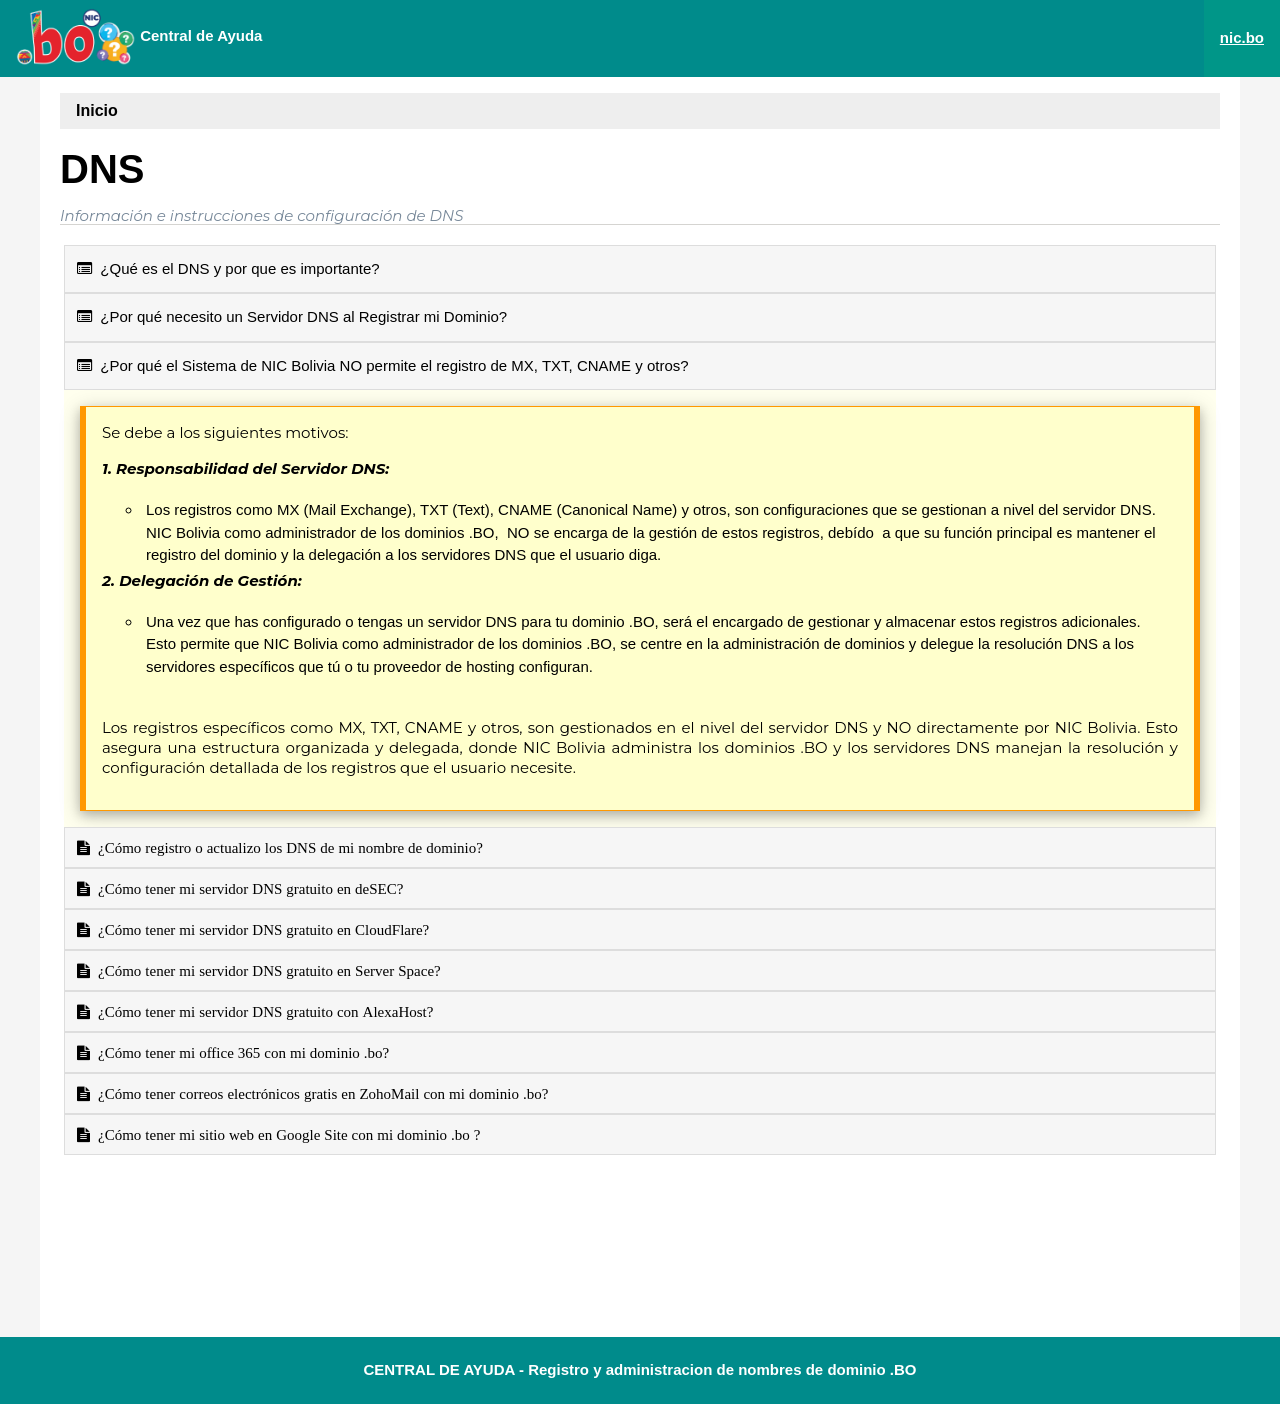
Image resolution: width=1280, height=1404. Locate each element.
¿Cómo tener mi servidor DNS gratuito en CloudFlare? (259, 929)
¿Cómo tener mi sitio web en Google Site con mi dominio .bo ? (285, 1134)
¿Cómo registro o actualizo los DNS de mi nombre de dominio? (286, 847)
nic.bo (1242, 37)
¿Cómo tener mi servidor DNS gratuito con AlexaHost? (261, 1011)
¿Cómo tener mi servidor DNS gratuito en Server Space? (265, 970)
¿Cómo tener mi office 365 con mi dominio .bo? (239, 1052)
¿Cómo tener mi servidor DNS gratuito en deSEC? (246, 888)
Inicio (97, 110)
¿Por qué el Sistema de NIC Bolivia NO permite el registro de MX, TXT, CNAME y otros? (383, 365)
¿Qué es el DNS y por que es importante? (228, 268)
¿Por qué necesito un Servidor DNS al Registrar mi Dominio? (292, 316)
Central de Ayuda (139, 37)
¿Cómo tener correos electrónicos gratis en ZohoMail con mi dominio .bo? (319, 1093)
